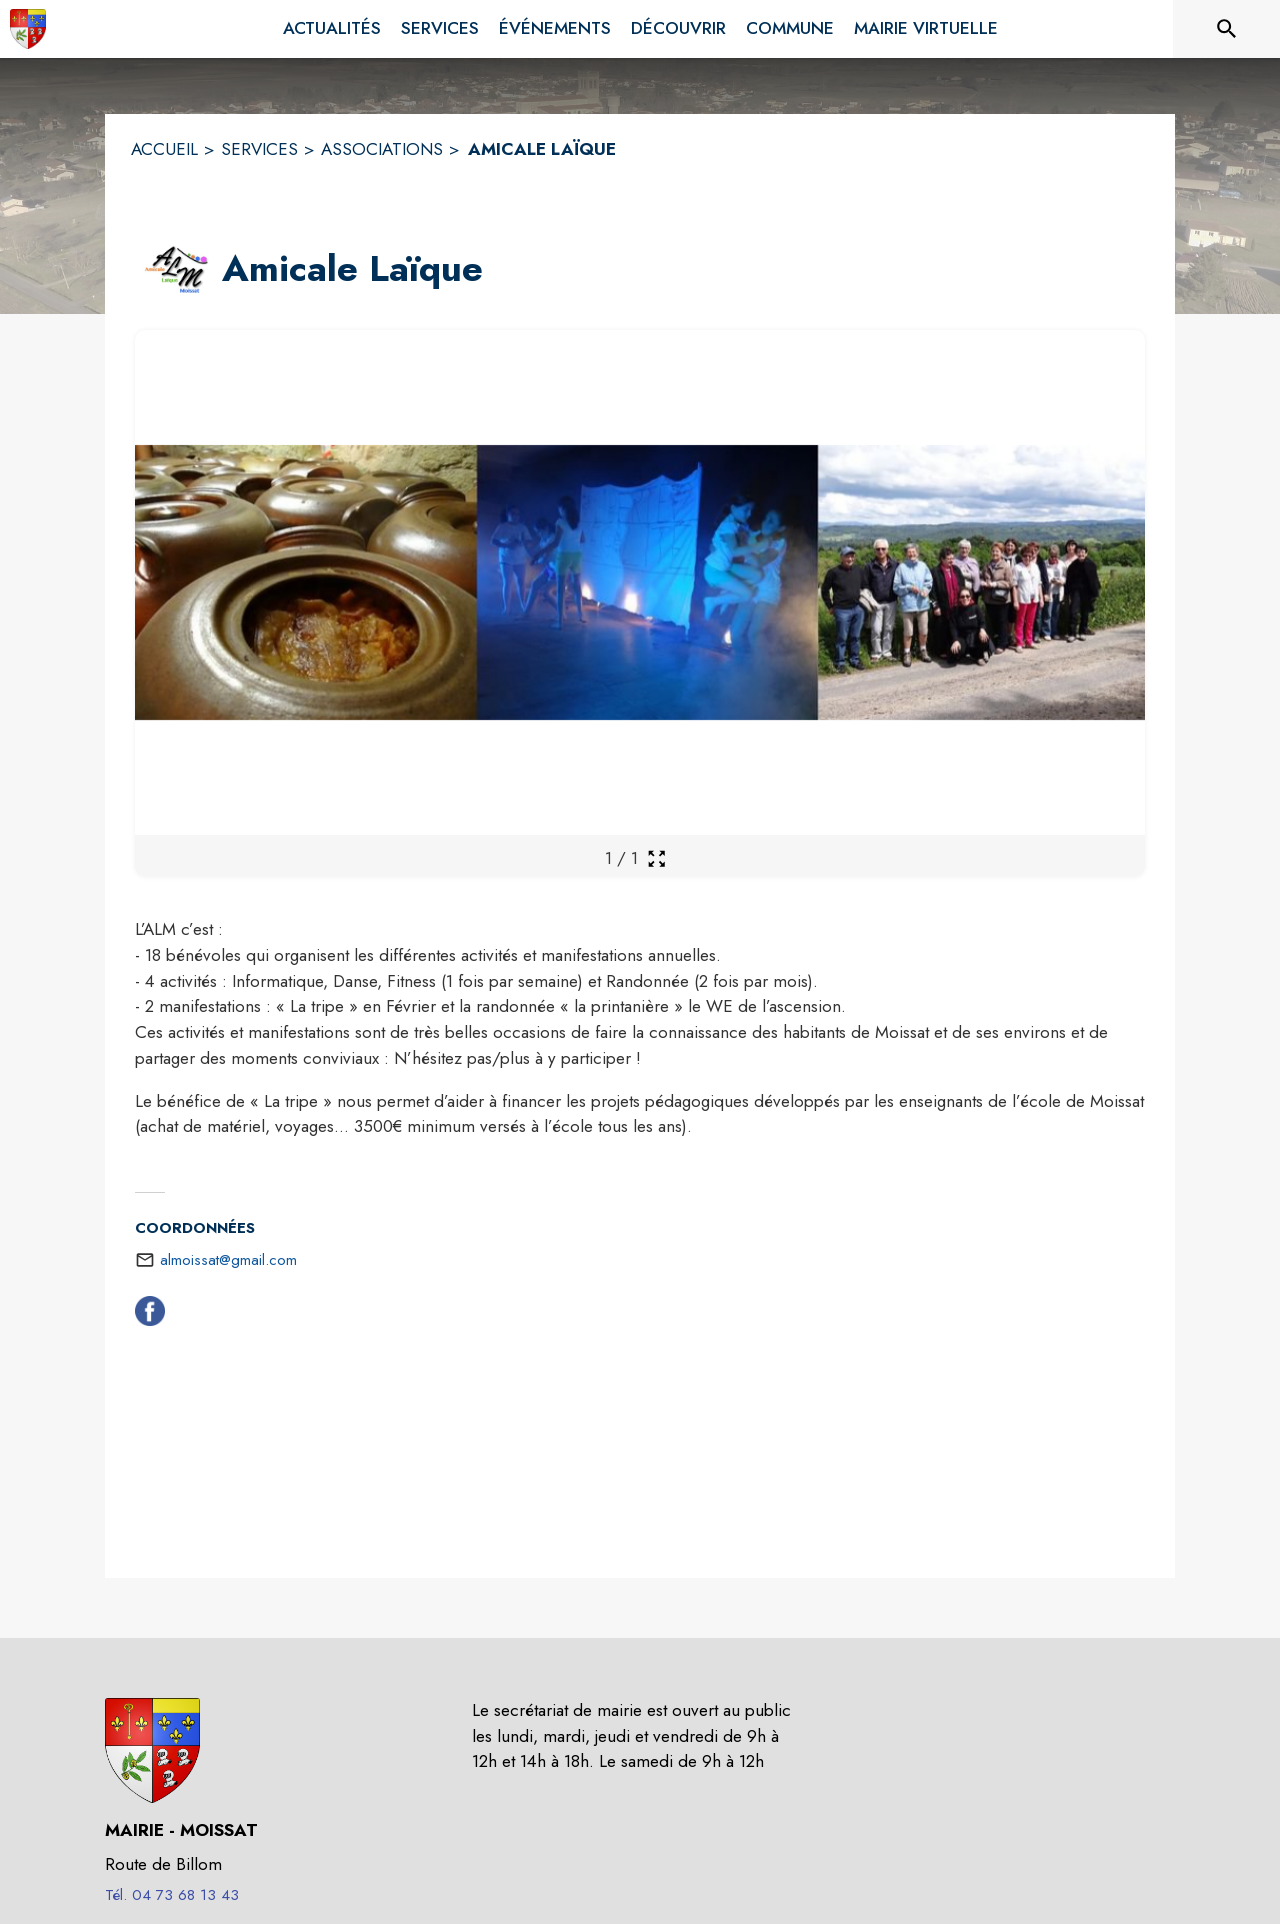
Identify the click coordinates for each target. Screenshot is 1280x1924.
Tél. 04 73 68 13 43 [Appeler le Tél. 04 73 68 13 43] (172, 1895)
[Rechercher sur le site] (1227, 29)
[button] (174, 270)
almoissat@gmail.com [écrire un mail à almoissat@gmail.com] (228, 1260)
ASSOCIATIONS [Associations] (382, 149)
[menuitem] (332, 29)
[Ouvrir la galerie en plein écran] (656, 858)
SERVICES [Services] (259, 149)
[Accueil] (28, 29)
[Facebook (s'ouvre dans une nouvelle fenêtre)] (150, 1315)
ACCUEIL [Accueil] (164, 149)
